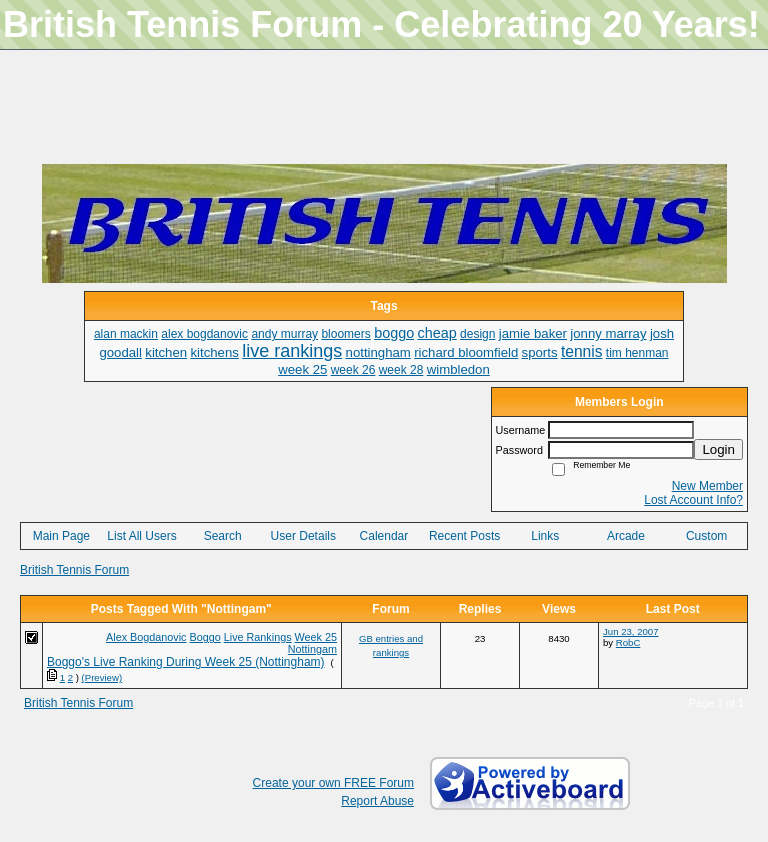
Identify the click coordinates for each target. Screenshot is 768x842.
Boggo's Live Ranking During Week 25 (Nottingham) (186, 662)
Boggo (205, 637)
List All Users (141, 536)
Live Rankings (258, 637)
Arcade (626, 536)
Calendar (384, 536)
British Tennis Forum (74, 570)
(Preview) (102, 677)
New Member (707, 486)
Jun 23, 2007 (630, 631)
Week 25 (316, 637)
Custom (706, 536)
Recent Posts (464, 536)
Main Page (61, 536)
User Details (303, 536)
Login (718, 449)
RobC (628, 642)
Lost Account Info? (693, 500)
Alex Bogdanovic (146, 637)
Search (223, 536)
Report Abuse (377, 801)
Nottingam (312, 649)
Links (545, 536)
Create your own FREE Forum (333, 783)
